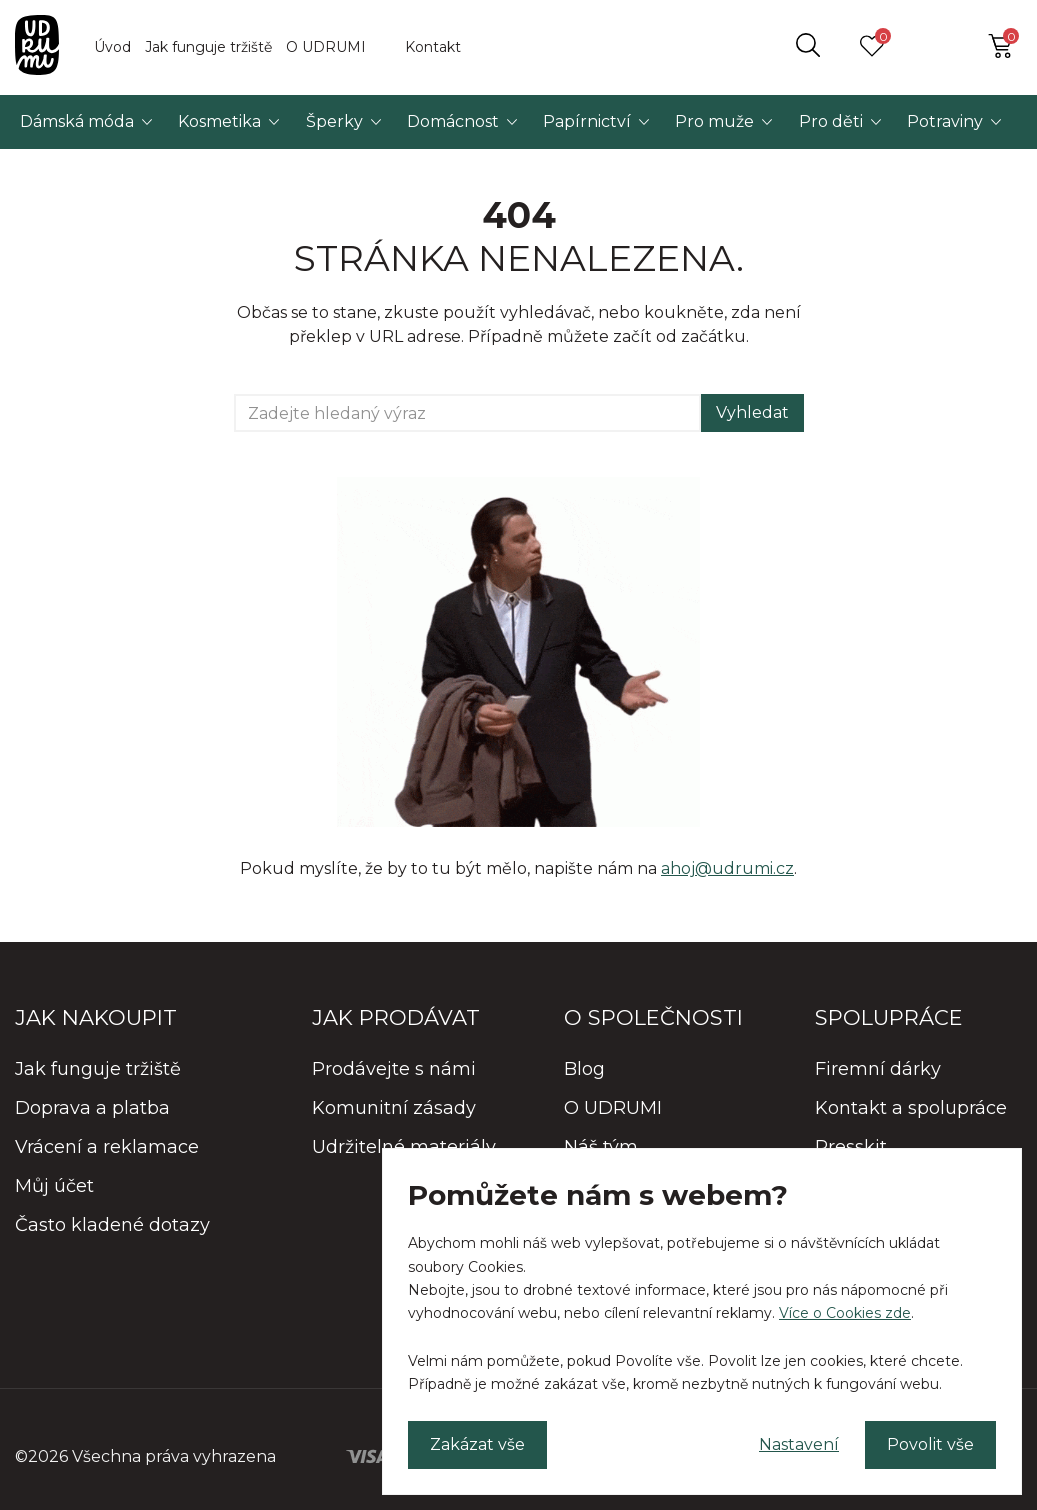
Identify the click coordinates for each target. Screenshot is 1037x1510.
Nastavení (799, 1444)
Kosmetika (219, 121)
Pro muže (714, 121)
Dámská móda (77, 121)
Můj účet (54, 1186)
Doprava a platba (92, 1108)
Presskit (851, 1147)
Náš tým (601, 1147)
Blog (584, 1069)
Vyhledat (752, 412)
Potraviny (945, 121)
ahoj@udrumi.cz (727, 868)
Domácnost (453, 121)
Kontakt (433, 47)
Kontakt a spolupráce (911, 1108)
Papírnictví (587, 121)
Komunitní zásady (394, 1108)
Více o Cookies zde (845, 1313)
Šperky (334, 121)
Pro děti (831, 121)
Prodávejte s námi (394, 1069)
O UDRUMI (326, 47)
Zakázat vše (477, 1444)
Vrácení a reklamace (107, 1147)
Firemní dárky (878, 1069)
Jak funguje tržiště (208, 47)
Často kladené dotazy (112, 1225)
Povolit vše (930, 1444)
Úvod (112, 47)
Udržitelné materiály (404, 1147)
